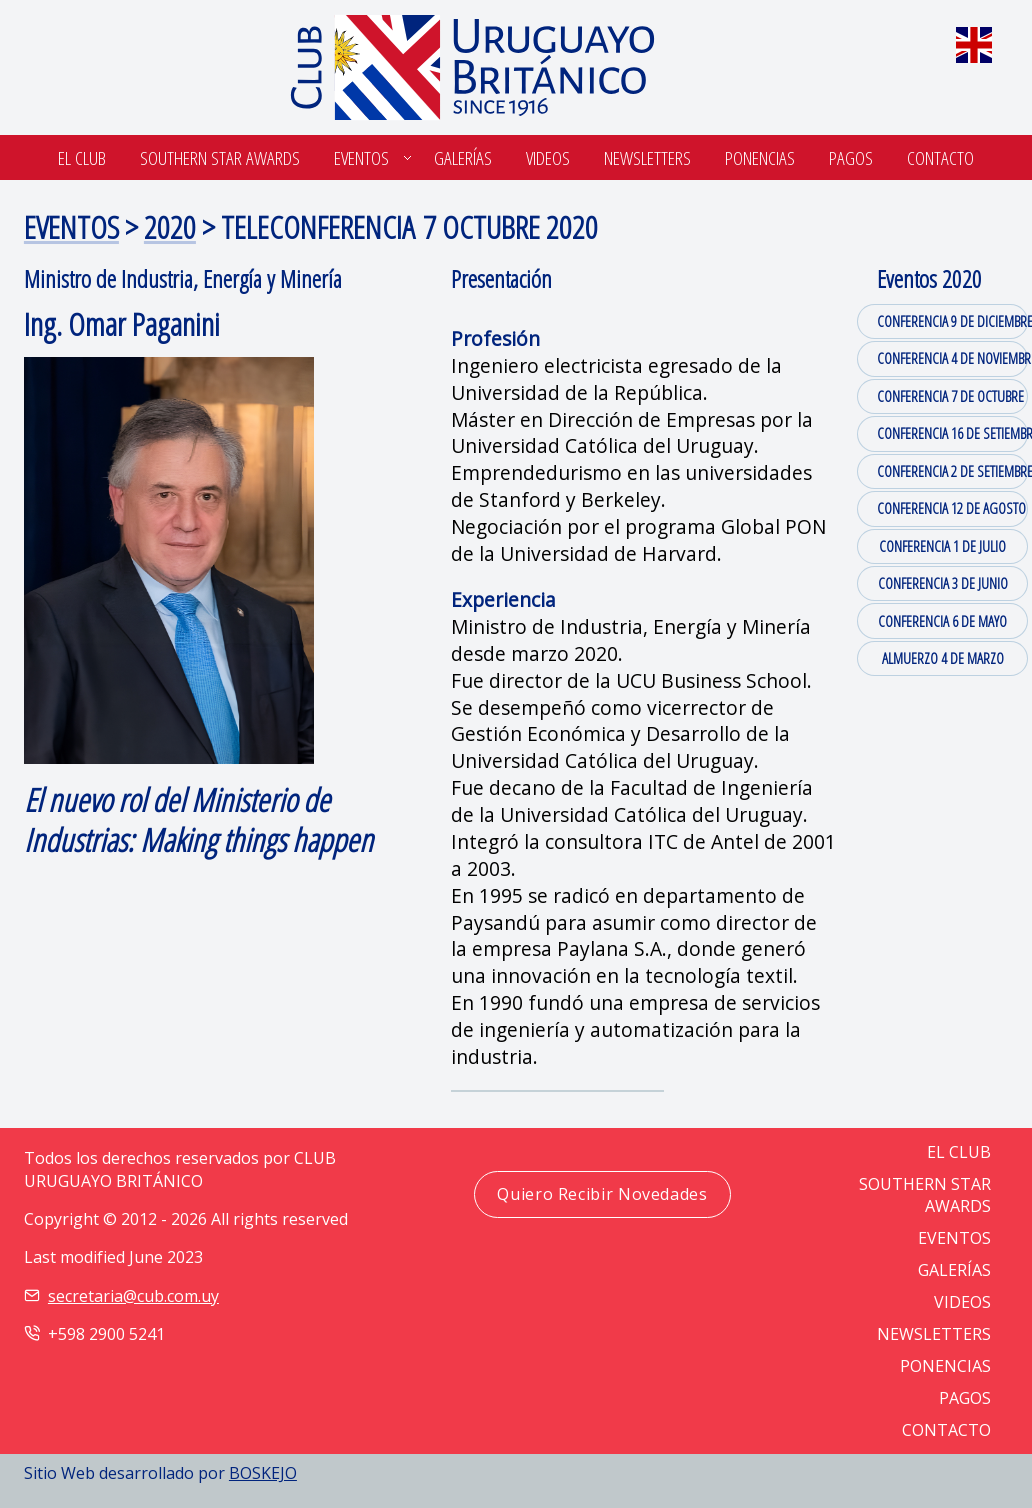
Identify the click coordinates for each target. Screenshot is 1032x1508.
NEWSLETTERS (934, 1334)
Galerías (463, 157)
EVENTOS (71, 226)
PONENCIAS (945, 1366)
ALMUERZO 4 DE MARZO (943, 658)
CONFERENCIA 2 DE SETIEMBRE (952, 471)
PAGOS (965, 1398)
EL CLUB (959, 1152)
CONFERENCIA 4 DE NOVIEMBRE (952, 358)
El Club (82, 157)
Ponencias (760, 157)
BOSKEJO (263, 1473)
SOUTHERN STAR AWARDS (220, 157)
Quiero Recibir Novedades (602, 1194)
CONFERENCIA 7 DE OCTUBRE (950, 396)
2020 (170, 226)
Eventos (361, 157)
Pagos (851, 157)
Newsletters (647, 157)
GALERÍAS (954, 1270)
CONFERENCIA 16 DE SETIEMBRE (952, 433)
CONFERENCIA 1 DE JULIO (942, 546)
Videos (548, 157)
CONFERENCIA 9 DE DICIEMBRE (952, 321)
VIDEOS (962, 1302)
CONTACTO (946, 1430)
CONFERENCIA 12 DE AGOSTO (951, 508)
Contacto (940, 157)
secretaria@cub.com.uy (133, 1296)
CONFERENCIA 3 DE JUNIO (943, 583)
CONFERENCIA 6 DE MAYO (942, 621)
